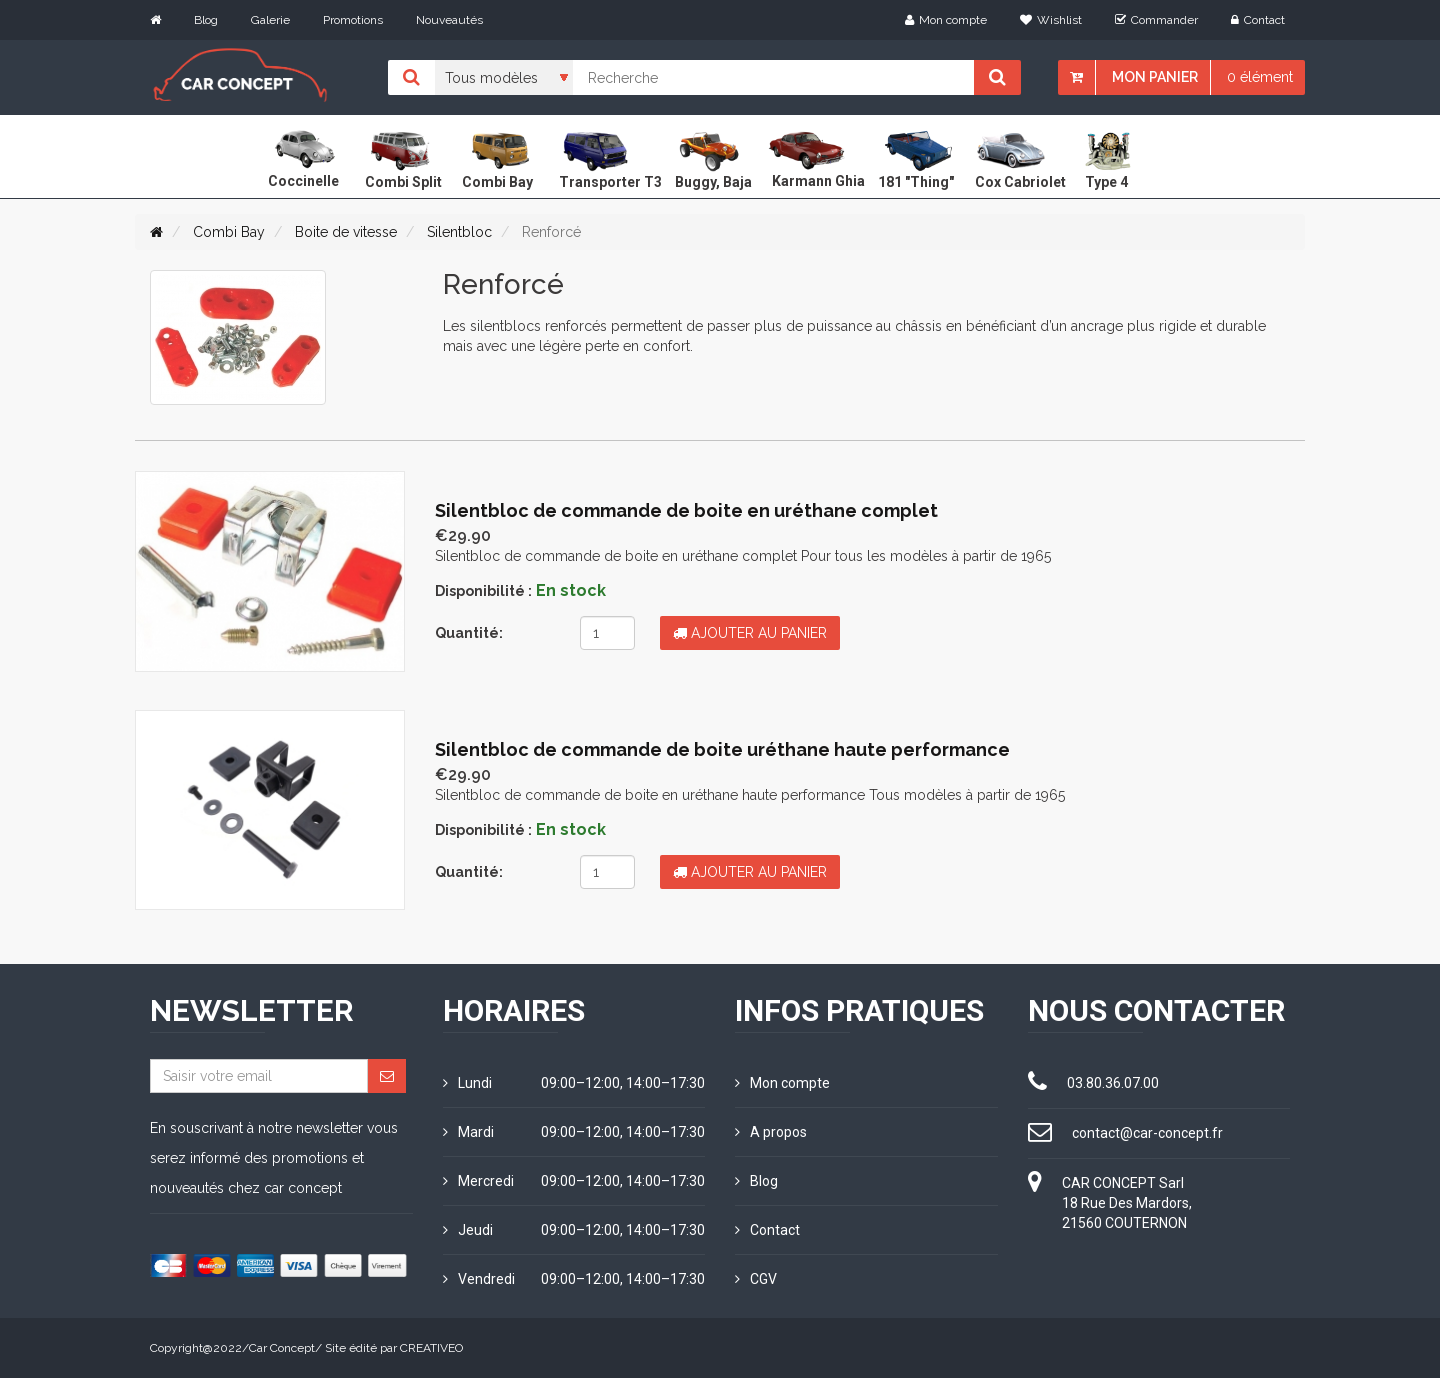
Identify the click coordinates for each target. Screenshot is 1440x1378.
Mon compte (946, 20)
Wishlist (1051, 20)
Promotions (353, 20)
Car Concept (282, 1348)
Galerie (270, 20)
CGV (756, 1279)
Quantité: (469, 633)
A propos (771, 1132)
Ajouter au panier (750, 633)
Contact (1258, 20)
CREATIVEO (431, 1348)
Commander (1156, 20)
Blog (206, 20)
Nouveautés (449, 20)
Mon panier (1155, 77)
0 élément (1260, 77)
